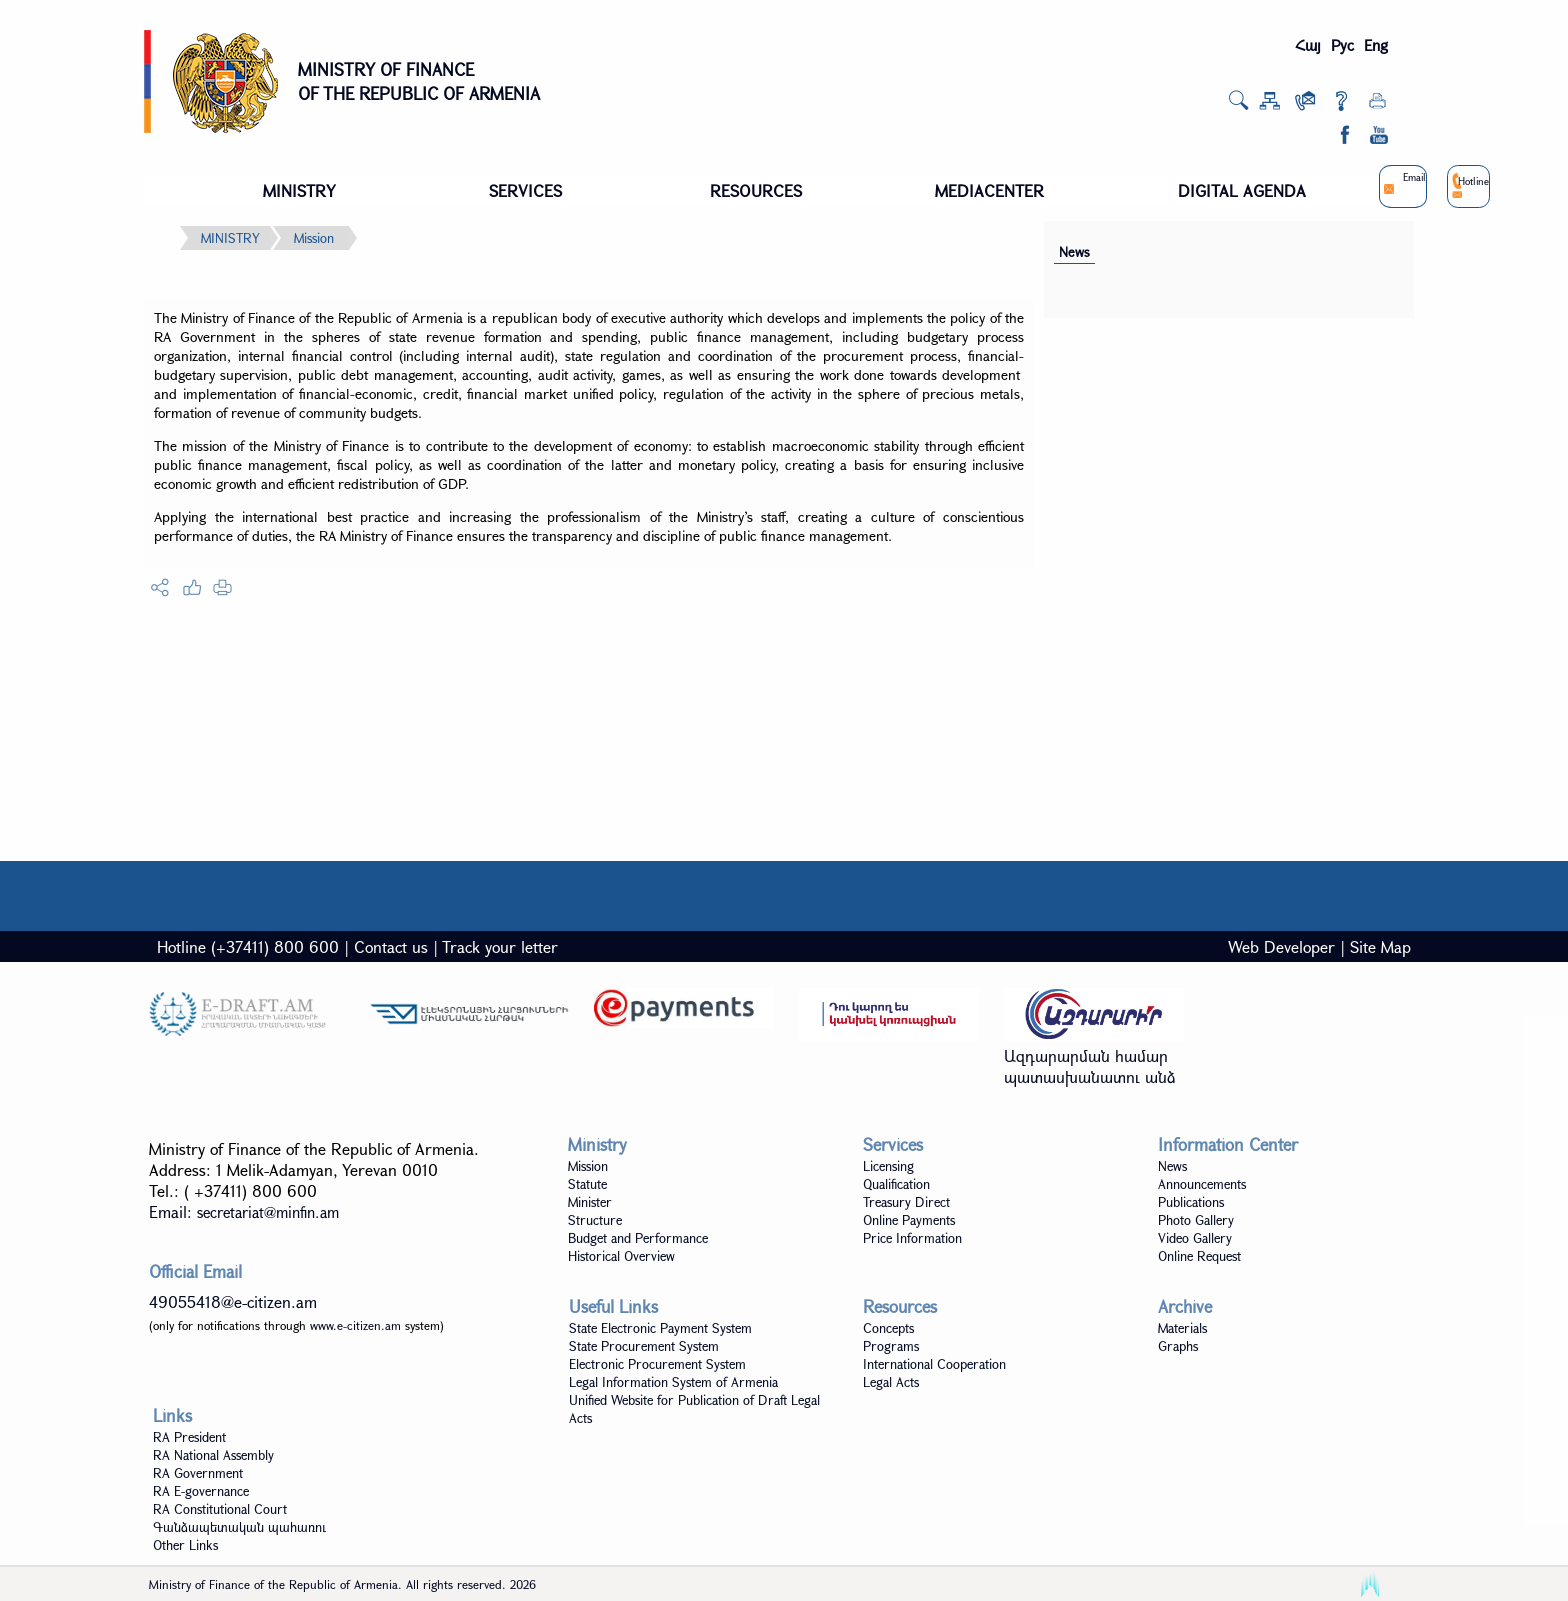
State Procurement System (644, 1346)
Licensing (888, 1166)
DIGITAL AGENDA (1242, 190)
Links (172, 1415)
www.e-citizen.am (355, 1325)
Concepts (888, 1328)
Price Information (912, 1238)
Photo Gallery (1196, 1220)
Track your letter (500, 946)
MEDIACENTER (989, 190)
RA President (189, 1437)
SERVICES (525, 190)
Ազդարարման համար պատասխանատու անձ (1090, 1066)
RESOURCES (756, 190)
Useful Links (613, 1306)
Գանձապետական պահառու (239, 1527)
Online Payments (909, 1220)
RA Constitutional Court (220, 1509)
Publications (1191, 1202)
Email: (244, 1211)
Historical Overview (621, 1256)
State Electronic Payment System (660, 1328)
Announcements (1202, 1184)
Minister (590, 1202)
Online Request (1199, 1256)
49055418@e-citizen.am (233, 1301)
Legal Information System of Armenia (673, 1382)
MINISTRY (299, 190)
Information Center (1228, 1144)
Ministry (597, 1144)
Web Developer (1281, 946)
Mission (314, 238)
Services (893, 1144)
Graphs (1178, 1346)
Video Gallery (1195, 1238)
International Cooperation (934, 1364)
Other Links (185, 1545)
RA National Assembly (213, 1455)
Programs (891, 1346)
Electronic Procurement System (657, 1364)
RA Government (198, 1473)
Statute (587, 1184)
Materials (1182, 1328)
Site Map (1380, 946)
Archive (1185, 1306)
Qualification (896, 1184)
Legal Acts (891, 1382)
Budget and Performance (638, 1238)
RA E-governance (201, 1491)
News (1074, 252)
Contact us (391, 946)
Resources (900, 1306)
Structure (595, 1220)
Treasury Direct (906, 1202)
